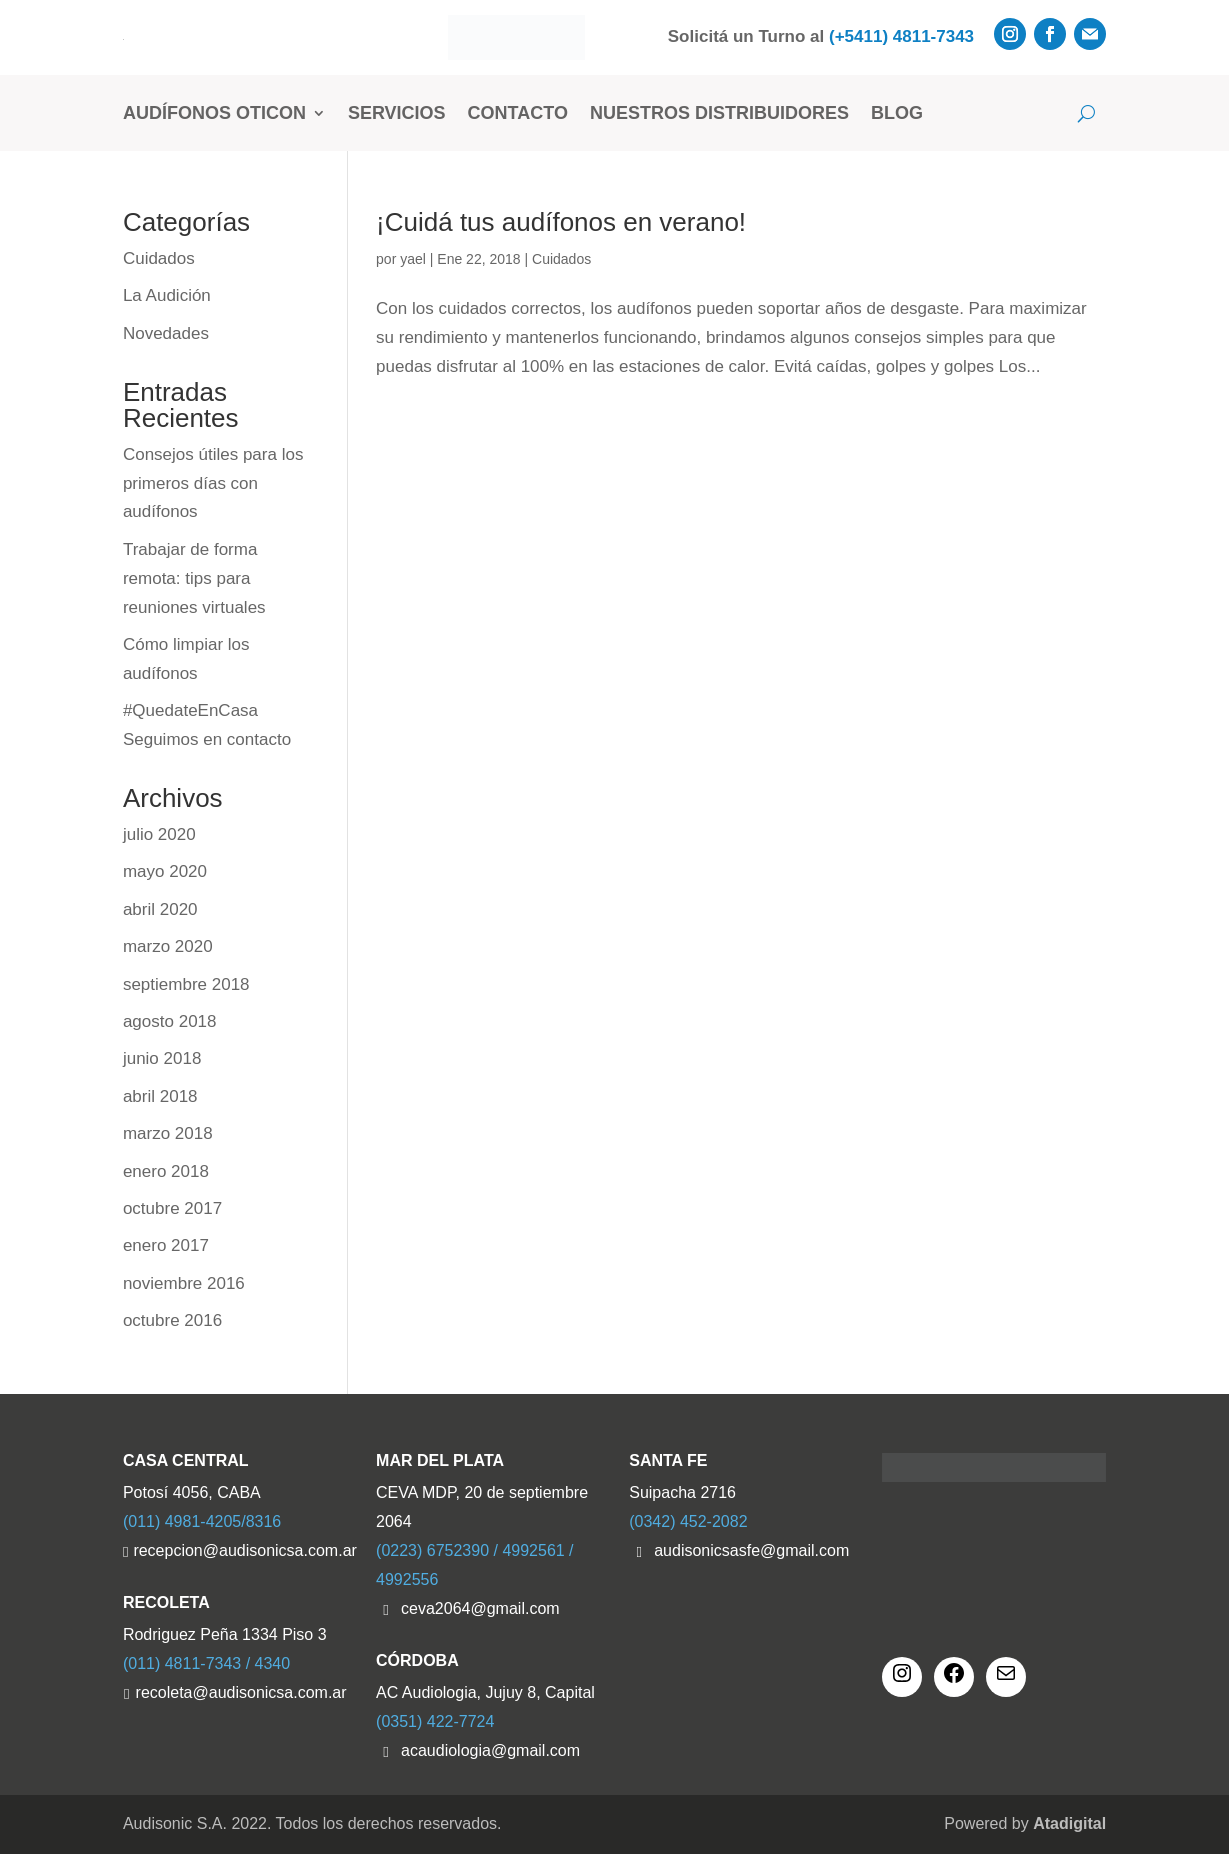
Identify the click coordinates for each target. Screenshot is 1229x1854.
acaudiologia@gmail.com (490, 1750)
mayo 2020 (165, 871)
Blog (897, 113)
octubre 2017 (172, 1208)
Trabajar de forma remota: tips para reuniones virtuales (194, 578)
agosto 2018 (170, 1021)
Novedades (166, 333)
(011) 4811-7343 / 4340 (206, 1663)
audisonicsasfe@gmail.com (751, 1550)
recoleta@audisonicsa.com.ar (241, 1692)
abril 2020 (160, 909)
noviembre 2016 (184, 1283)
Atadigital (1069, 1823)
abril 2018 (160, 1096)
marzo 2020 (168, 946)
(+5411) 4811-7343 (901, 36)
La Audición (167, 295)
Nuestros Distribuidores (719, 113)
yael (413, 259)
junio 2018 (162, 1058)
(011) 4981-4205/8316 (202, 1521)
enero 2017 (166, 1245)
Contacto (518, 113)
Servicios (397, 113)
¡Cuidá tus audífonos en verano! (561, 222)
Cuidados (561, 259)
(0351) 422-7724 (435, 1721)
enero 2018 (166, 1171)
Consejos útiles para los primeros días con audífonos (213, 483)
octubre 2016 (172, 1320)
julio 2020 (159, 834)
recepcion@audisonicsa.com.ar (239, 1550)
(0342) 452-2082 (688, 1521)
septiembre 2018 (186, 984)
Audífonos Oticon (214, 113)
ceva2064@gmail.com (480, 1608)
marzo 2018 (168, 1133)
